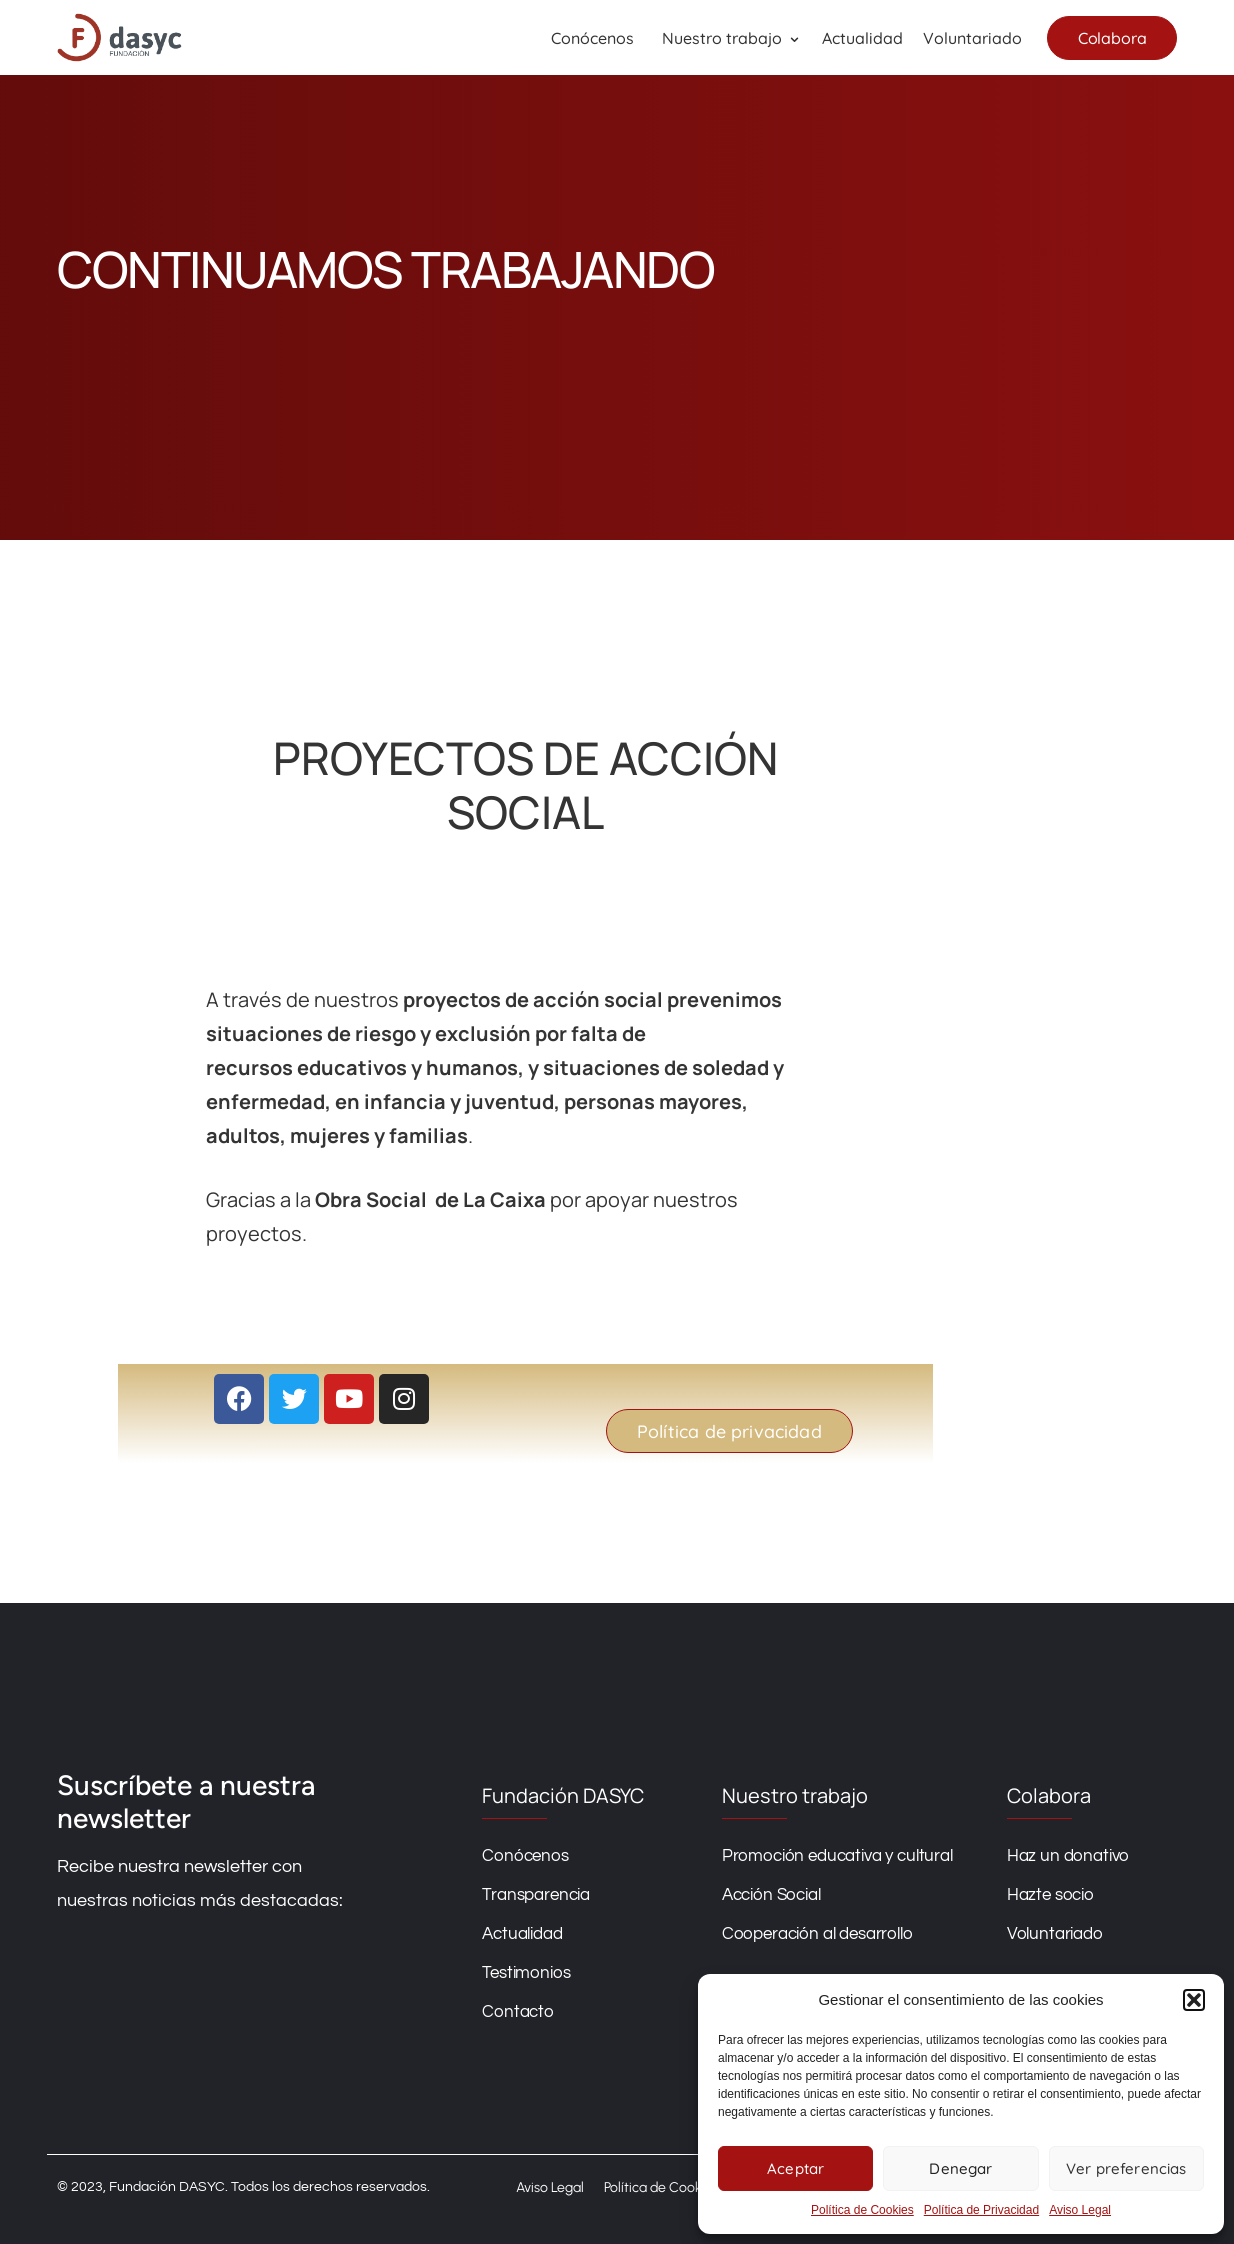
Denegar (960, 2168)
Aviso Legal (1080, 2210)
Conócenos (592, 38)
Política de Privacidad (981, 2210)
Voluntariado (971, 38)
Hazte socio (1050, 1895)
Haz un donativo (1068, 1856)
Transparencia (517, 1895)
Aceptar (795, 2168)
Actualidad (861, 38)
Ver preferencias (1126, 2168)
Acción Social (756, 1895)
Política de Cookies (862, 2210)
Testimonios (507, 1973)
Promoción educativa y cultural (822, 1856)
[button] (1194, 2000)
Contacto (499, 2012)
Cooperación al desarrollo (802, 1934)
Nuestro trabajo (722, 38)
